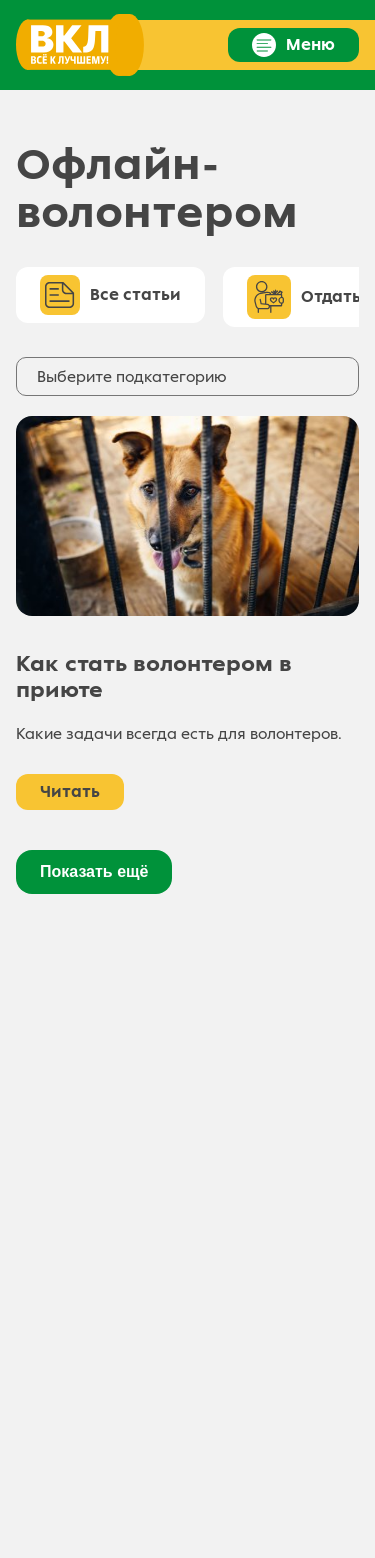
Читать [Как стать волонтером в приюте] (70, 791)
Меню (293, 45)
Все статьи (110, 295)
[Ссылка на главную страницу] (78, 45)
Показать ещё (94, 871)
